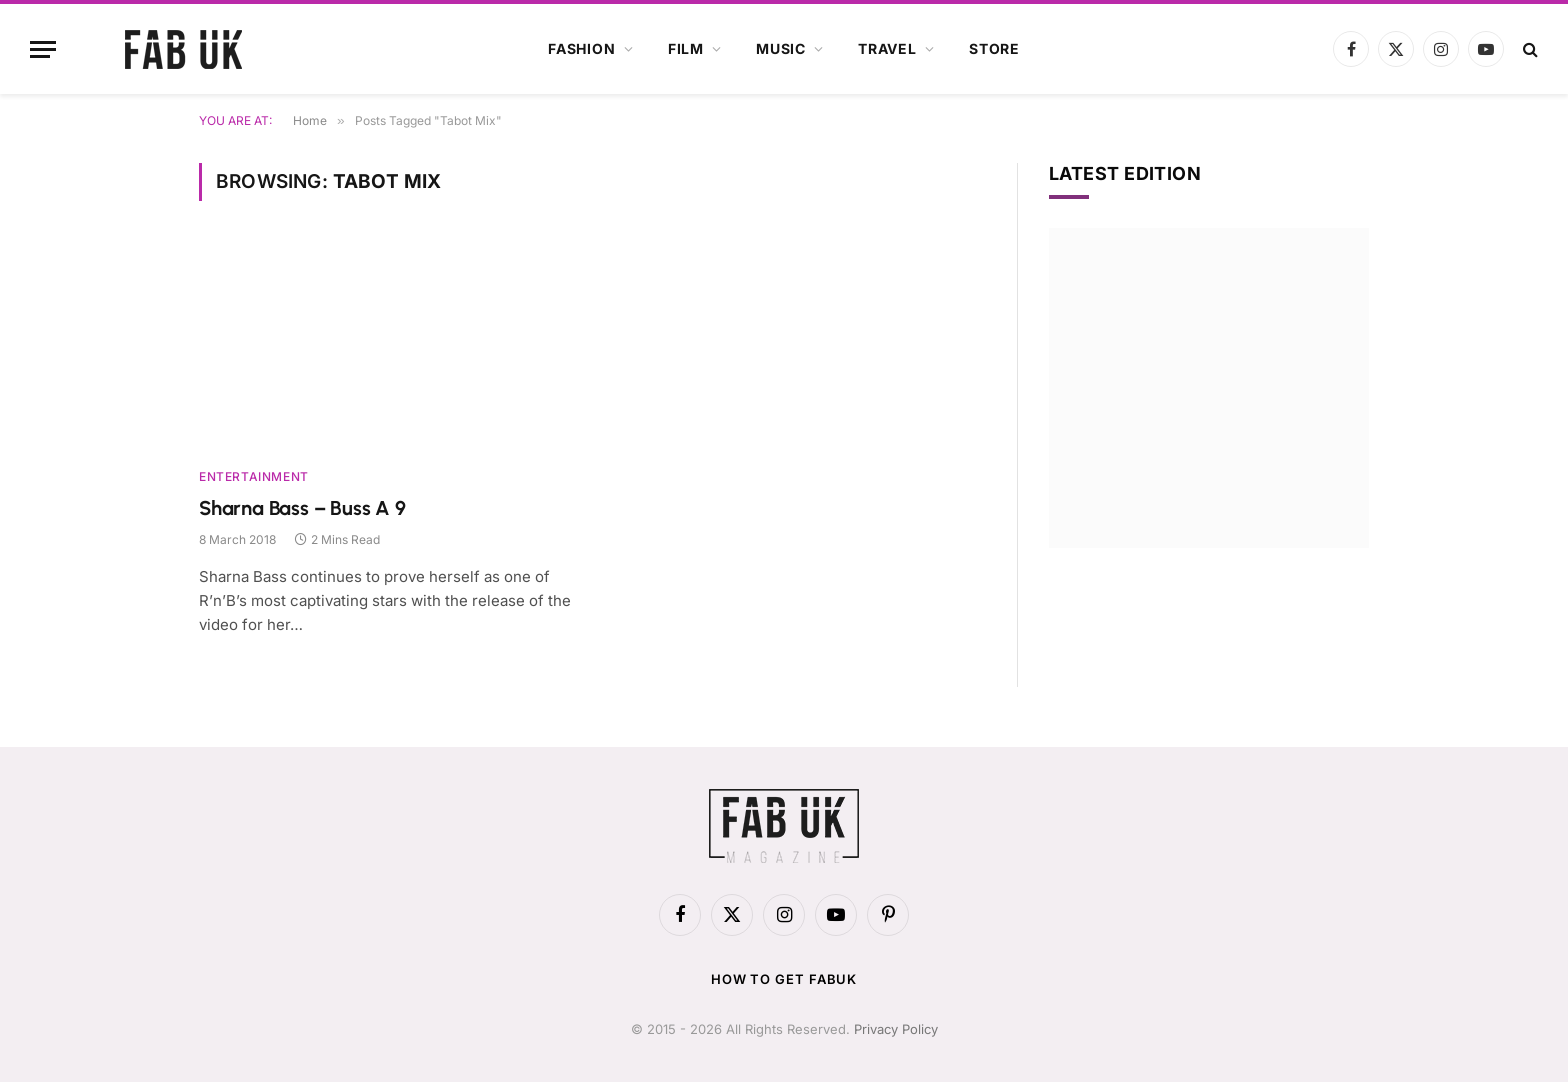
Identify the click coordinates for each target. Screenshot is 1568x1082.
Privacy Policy (896, 1029)
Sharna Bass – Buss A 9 (302, 508)
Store (994, 48)
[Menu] (43, 49)
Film (686, 48)
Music (781, 48)
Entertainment (254, 476)
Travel (887, 48)
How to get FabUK (784, 979)
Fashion (582, 48)
